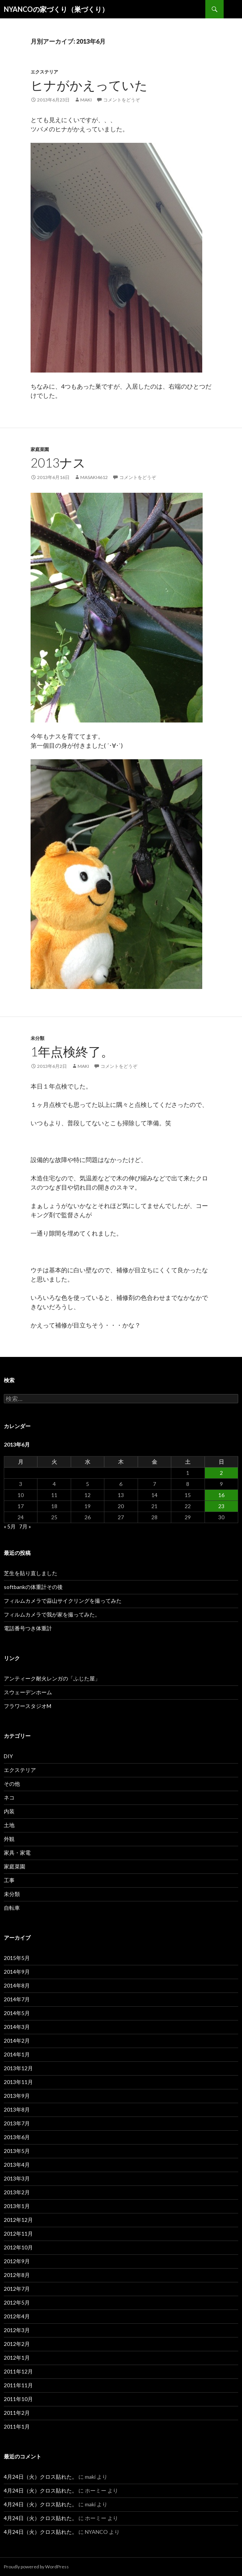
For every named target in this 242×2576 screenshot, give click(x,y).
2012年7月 (17, 2288)
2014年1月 (17, 2054)
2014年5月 (17, 2013)
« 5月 (10, 1526)
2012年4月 (17, 2316)
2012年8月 (17, 2275)
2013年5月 (17, 2151)
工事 (9, 1880)
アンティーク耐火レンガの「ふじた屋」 (52, 1678)
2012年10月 (18, 2247)
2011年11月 (18, 2385)
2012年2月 (17, 2344)
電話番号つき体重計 (28, 1628)
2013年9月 (17, 2095)
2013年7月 (17, 2123)
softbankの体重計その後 (33, 1587)
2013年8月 (17, 2109)
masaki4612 (94, 477)
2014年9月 (17, 1971)
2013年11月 (18, 2082)
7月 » (25, 1526)
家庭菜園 (40, 449)
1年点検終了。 (72, 1051)
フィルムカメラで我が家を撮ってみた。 (52, 1614)
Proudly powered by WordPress (36, 2566)
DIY (8, 1756)
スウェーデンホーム (28, 1692)
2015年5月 (17, 1958)
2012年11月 (18, 2233)
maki (86, 100)
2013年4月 (17, 2164)
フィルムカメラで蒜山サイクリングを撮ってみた (63, 1600)
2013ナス (58, 462)
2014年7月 (17, 1999)
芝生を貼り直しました (30, 1573)
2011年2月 (17, 2412)
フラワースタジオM (27, 1706)
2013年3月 (17, 2178)
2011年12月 (18, 2371)
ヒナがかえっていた (89, 85)
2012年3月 (17, 2330)
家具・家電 (17, 1852)
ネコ (9, 1797)
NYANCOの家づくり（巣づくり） (56, 9)
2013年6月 (17, 2137)
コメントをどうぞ (121, 100)
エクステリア (44, 72)
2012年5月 (17, 2302)
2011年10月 (18, 2399)
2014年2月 (17, 2040)
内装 (9, 1811)
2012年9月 (17, 2261)
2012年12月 (18, 2219)
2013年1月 (17, 2206)
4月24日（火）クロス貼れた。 (40, 2476)
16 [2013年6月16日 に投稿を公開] (221, 1495)
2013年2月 (17, 2192)
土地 (9, 1825)
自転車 (12, 1907)
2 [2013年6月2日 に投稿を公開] (221, 1472)
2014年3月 (17, 2027)
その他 (12, 1783)
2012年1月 (17, 2357)
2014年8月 (17, 1985)
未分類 (37, 1038)
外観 (9, 1839)
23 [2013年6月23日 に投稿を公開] (221, 1506)
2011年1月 (17, 2426)
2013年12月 (18, 2068)
